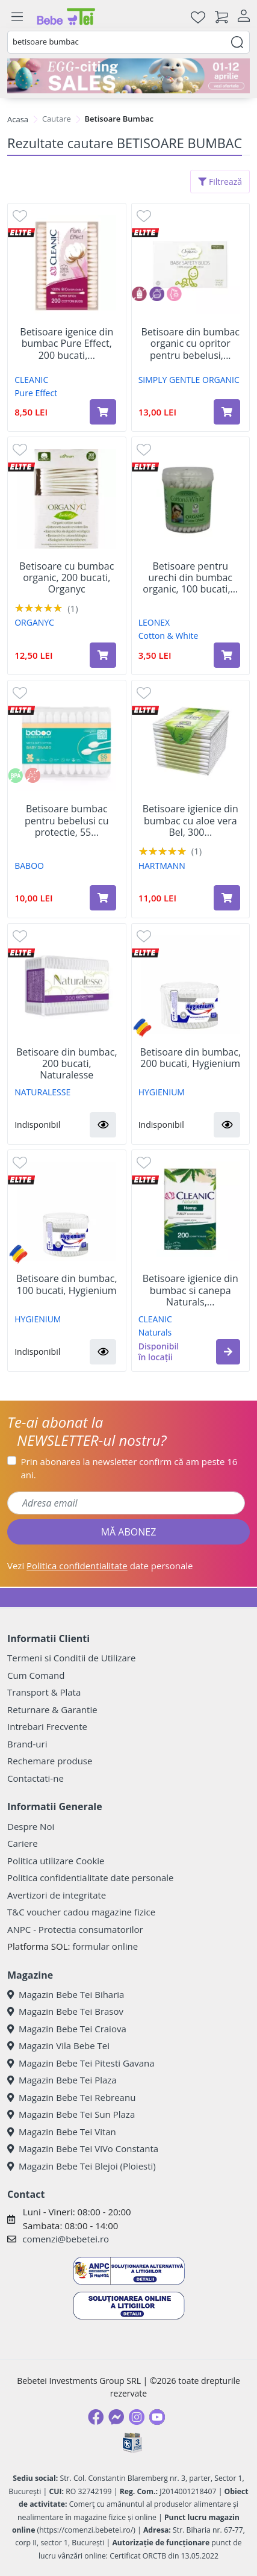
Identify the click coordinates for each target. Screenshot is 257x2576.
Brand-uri (27, 1744)
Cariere (22, 1843)
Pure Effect (35, 393)
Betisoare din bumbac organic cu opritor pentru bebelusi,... (190, 343)
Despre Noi (30, 1826)
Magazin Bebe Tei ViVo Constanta (82, 2148)
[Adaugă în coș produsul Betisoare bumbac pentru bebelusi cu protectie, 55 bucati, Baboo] (103, 897)
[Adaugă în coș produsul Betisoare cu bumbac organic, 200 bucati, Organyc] (103, 655)
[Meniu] (16, 16)
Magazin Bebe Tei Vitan (61, 2132)
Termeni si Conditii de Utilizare (71, 1658)
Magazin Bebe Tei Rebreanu (71, 2097)
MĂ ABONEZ (128, 1531)
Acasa (17, 119)
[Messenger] (116, 2417)
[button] (103, 1124)
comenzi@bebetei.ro (65, 2239)
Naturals (155, 1332)
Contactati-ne (35, 1778)
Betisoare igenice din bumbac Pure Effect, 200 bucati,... (66, 343)
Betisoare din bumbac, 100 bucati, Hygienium (66, 1284)
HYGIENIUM (161, 1092)
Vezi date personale (100, 1566)
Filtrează (220, 181)
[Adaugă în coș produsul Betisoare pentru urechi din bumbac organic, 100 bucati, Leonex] (227, 655)
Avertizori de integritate (56, 1895)
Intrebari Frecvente (47, 1726)
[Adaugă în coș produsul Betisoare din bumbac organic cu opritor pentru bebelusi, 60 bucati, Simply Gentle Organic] (227, 412)
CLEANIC (31, 379)
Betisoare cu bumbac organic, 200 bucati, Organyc (66, 578)
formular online (105, 1946)
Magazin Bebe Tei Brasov (65, 2011)
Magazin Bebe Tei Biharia (65, 1994)
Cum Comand (36, 1675)
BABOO (29, 865)
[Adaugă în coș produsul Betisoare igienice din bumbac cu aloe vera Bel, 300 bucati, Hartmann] (227, 897)
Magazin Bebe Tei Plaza (62, 2080)
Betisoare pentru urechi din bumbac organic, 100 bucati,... (190, 578)
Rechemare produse (49, 1761)
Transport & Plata (44, 1692)
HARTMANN (161, 865)
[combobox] (128, 42)
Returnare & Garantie (52, 1709)
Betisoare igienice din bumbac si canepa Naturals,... (190, 1290)
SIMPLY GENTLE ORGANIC (189, 379)
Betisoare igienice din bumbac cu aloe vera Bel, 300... (190, 820)
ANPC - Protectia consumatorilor (75, 1929)
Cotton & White (168, 635)
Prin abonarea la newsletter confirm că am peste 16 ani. (129, 1468)
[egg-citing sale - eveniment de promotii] (128, 75)
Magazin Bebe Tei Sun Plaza (71, 2114)
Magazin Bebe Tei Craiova (66, 2029)
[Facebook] (96, 2417)
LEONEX (154, 622)
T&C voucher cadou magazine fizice (81, 1912)
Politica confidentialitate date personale (90, 1877)
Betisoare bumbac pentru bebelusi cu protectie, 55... (67, 820)
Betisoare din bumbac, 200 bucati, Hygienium (190, 1058)
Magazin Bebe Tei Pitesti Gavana (81, 2063)
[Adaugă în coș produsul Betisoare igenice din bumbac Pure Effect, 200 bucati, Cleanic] (103, 412)
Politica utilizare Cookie (55, 1861)
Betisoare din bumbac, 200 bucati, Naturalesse (66, 1064)
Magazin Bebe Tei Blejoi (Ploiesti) (81, 2166)
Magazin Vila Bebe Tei (58, 2045)
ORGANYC (34, 622)
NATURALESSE (42, 1092)
